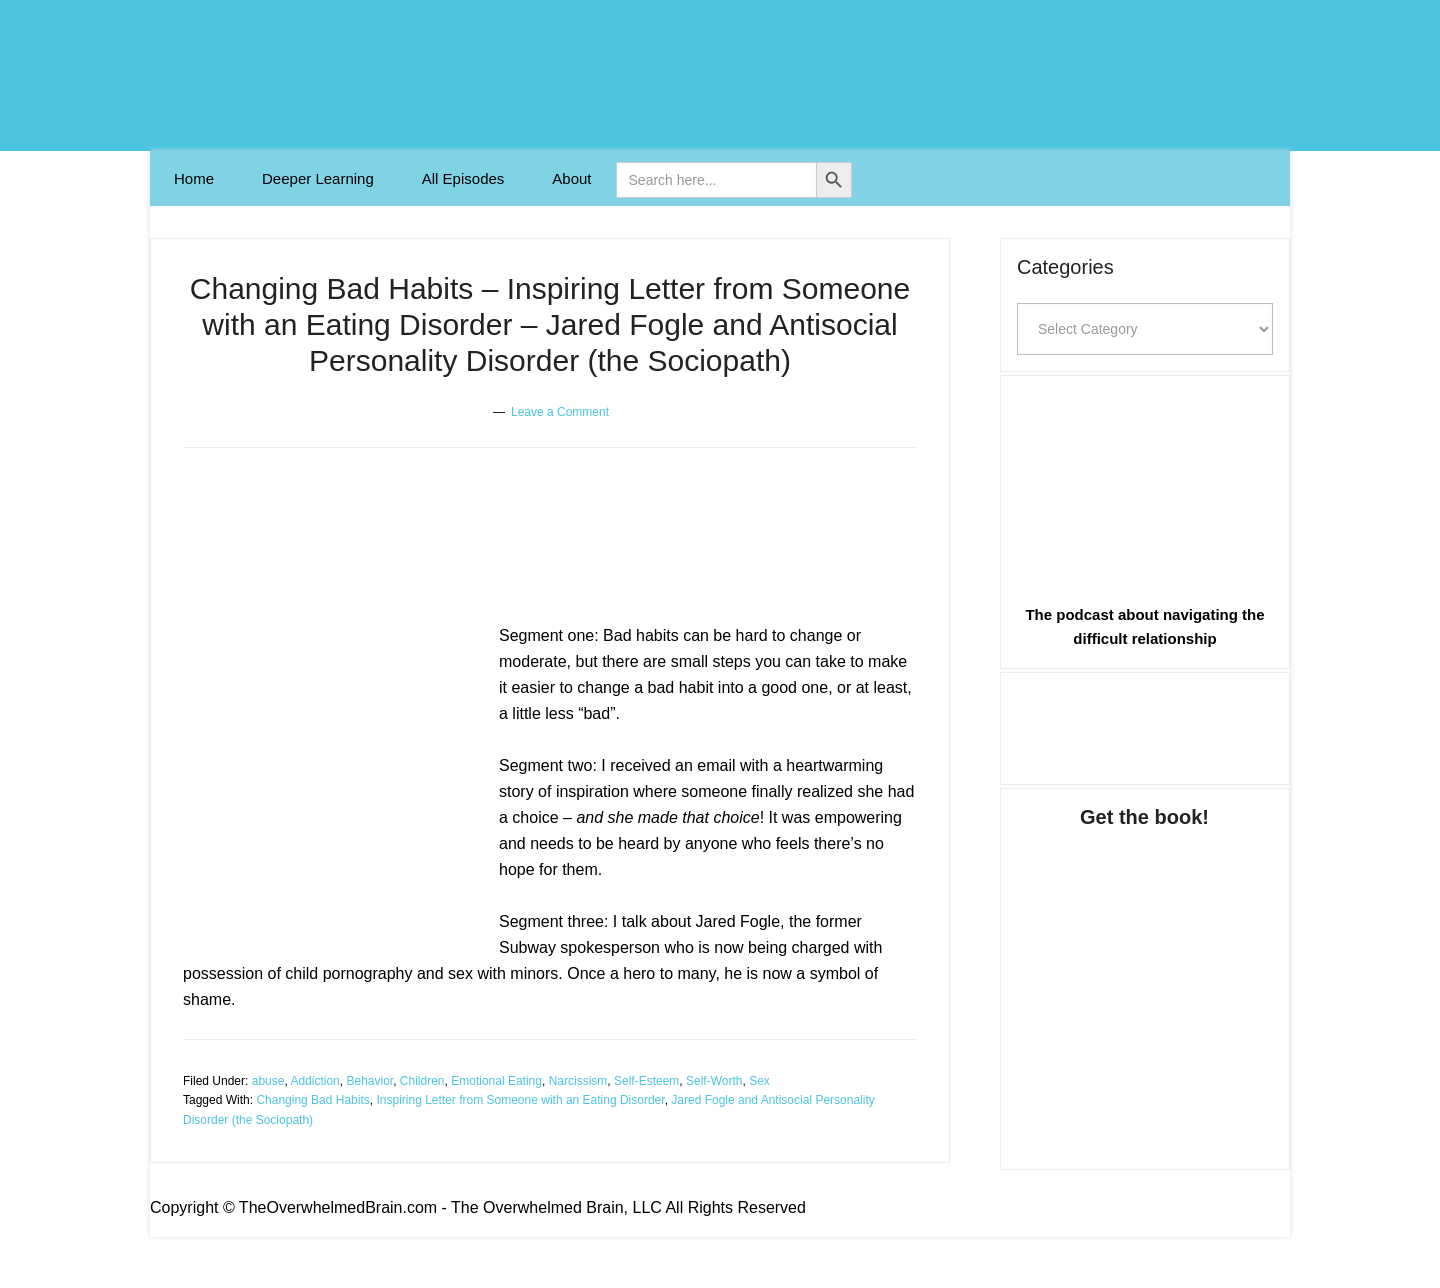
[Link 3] (463, 178)
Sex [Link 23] (759, 1081)
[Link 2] (318, 178)
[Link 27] (1145, 485)
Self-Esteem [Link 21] (646, 1081)
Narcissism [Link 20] (578, 1081)
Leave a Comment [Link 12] (560, 412)
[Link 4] (571, 178)
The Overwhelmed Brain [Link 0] (720, 75)
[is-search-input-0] (716, 180)
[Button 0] (834, 180)
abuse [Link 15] (268, 1081)
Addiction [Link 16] (314, 1081)
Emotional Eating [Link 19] (496, 1081)
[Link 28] (1145, 725)
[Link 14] (333, 781)
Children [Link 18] (422, 1081)
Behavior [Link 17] (369, 1081)
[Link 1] (194, 178)
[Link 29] (1145, 979)
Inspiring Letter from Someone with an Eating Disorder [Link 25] (520, 1100)
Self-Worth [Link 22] (714, 1081)
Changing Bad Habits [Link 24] (312, 1100)
